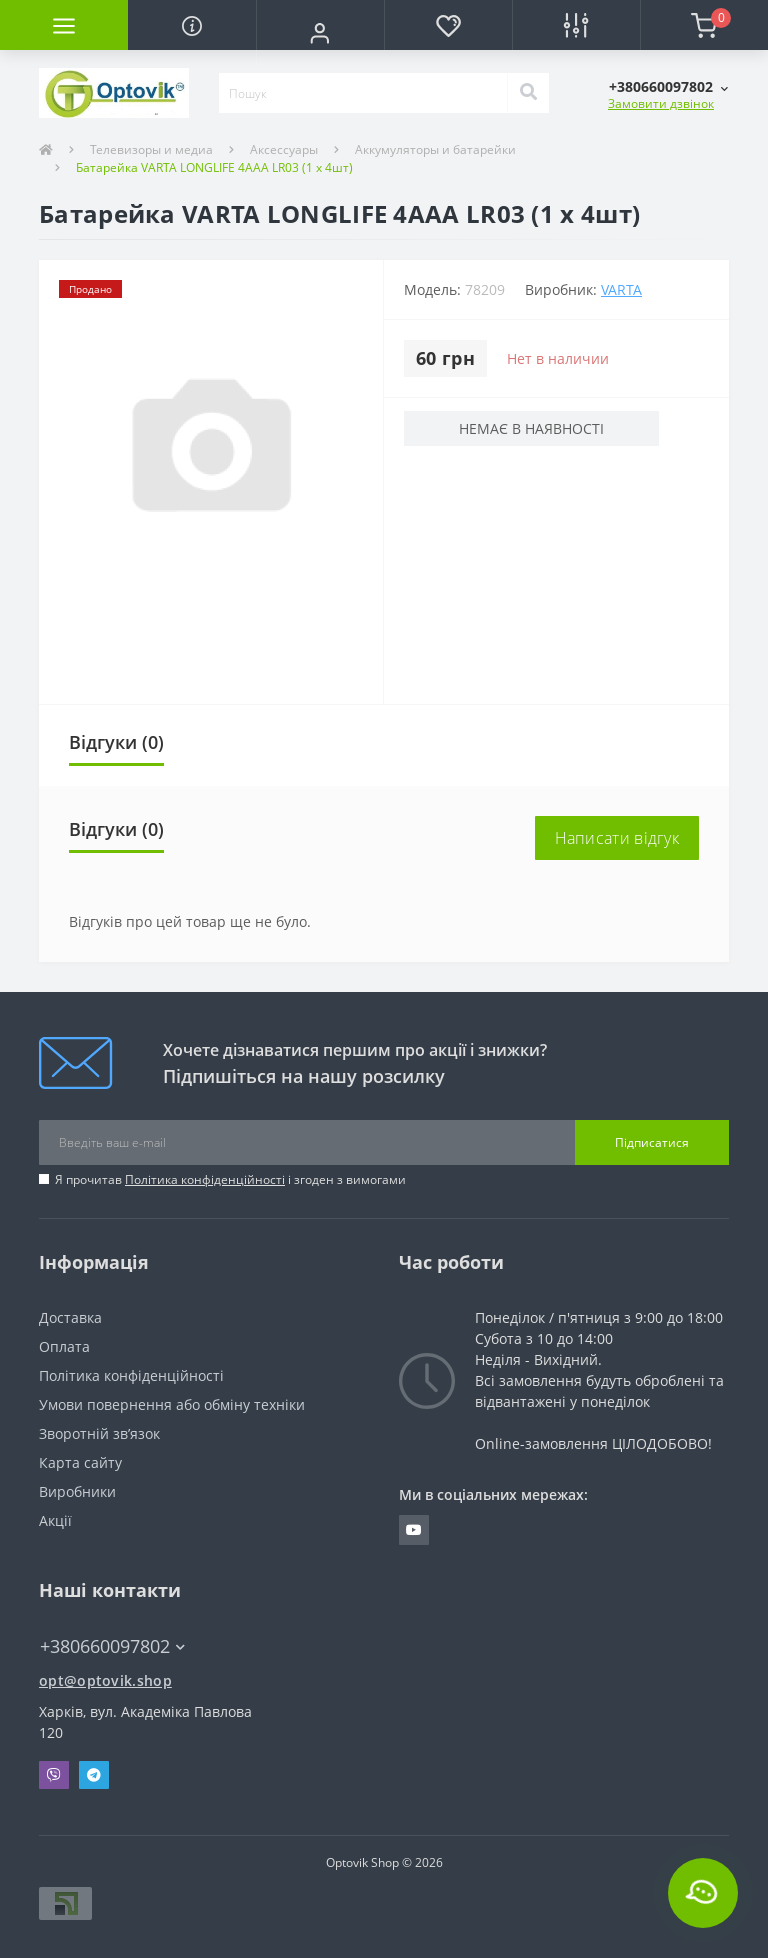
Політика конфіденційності (205, 1179)
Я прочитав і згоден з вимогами (230, 1179)
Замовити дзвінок (661, 103)
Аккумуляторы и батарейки (435, 149)
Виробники (77, 1491)
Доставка (70, 1317)
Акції (55, 1520)
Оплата (64, 1346)
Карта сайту (80, 1462)
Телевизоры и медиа (151, 149)
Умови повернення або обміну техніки (172, 1404)
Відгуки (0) (116, 742)
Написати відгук (617, 838)
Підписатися (652, 1142)
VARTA (621, 289)
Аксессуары (284, 149)
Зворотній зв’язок (99, 1433)
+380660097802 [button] (112, 1646)
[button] (320, 33)
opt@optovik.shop (105, 1680)
